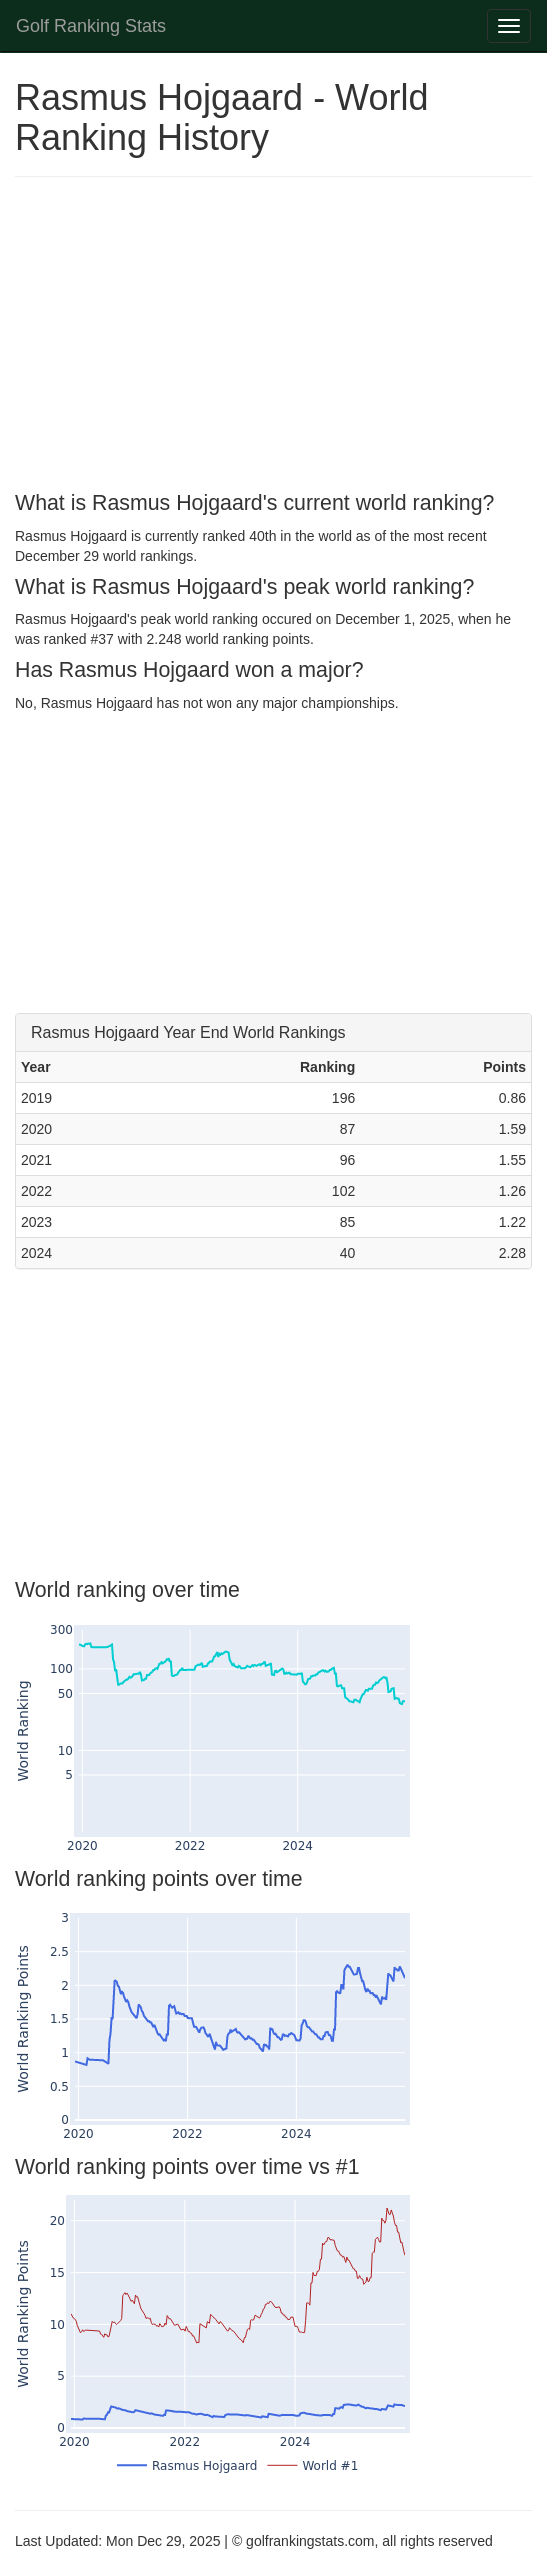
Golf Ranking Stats (91, 26)
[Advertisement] (273, 337)
